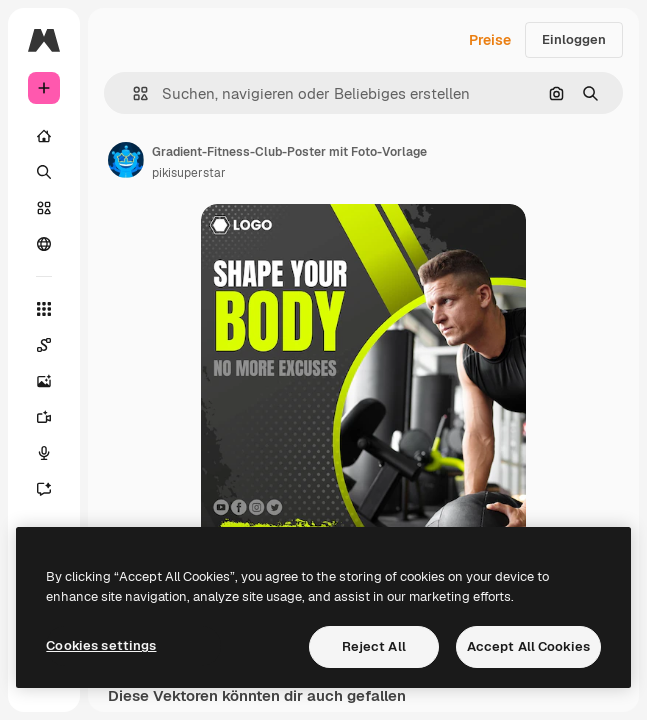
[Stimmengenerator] (44, 453)
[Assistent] (44, 489)
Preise (490, 40)
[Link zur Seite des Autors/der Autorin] (126, 160)
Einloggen (574, 39)
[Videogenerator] (44, 417)
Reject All (374, 646)
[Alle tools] (44, 309)
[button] (132, 93)
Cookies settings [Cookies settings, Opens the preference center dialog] (101, 645)
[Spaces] (44, 345)
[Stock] (44, 208)
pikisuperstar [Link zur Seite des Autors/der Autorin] (189, 173)
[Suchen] (44, 172)
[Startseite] (44, 136)
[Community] (44, 244)
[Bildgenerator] (44, 381)
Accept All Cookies (528, 646)
